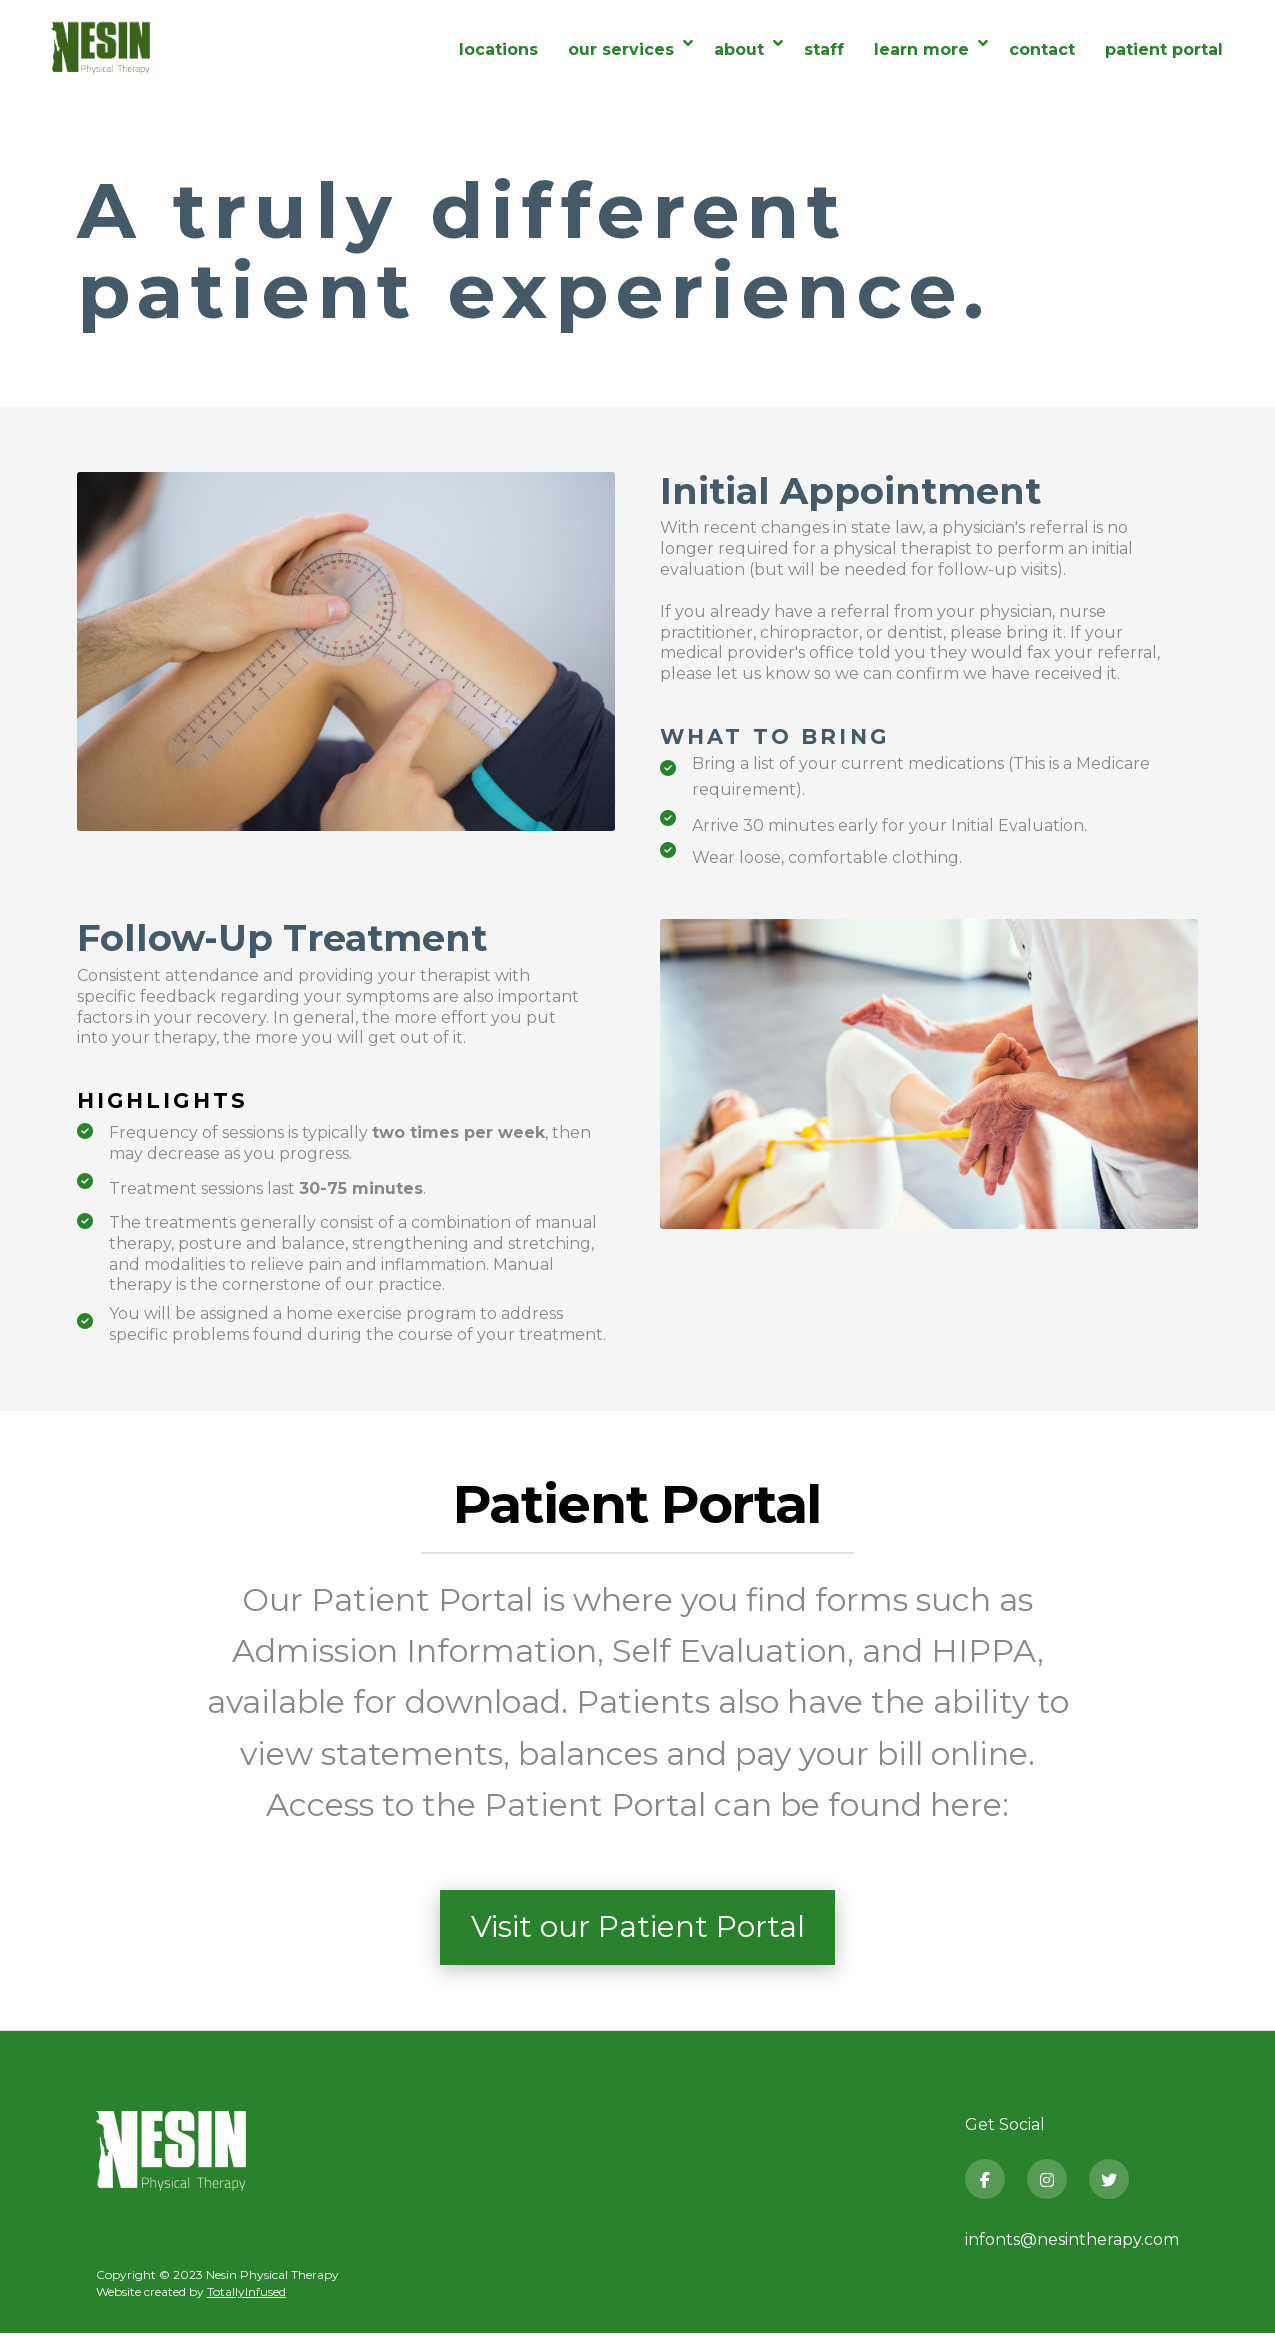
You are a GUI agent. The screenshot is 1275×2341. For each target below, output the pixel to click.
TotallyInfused (246, 2299)
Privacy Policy (137, 2242)
